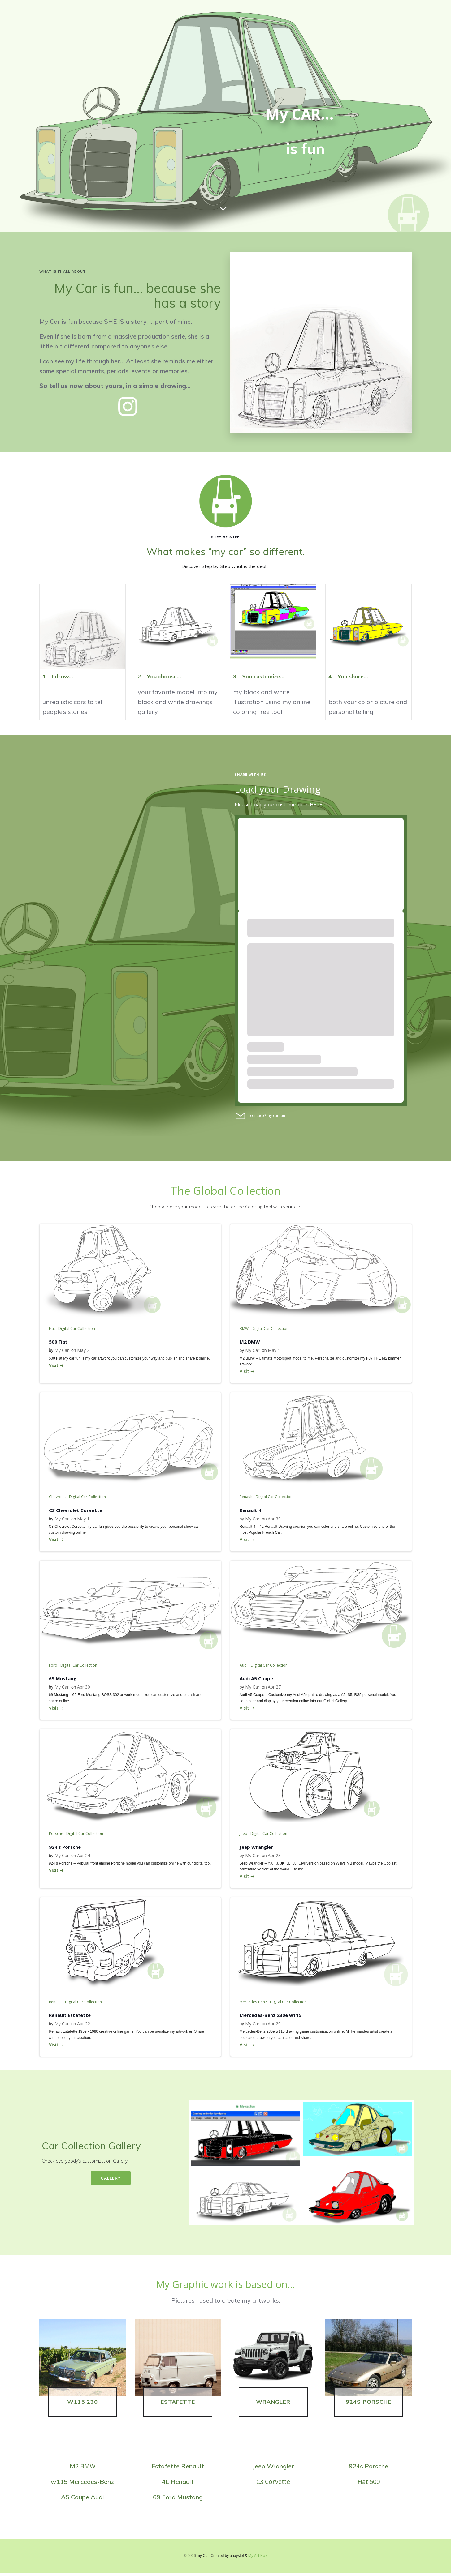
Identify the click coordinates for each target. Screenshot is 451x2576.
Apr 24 (83, 1857)
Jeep (243, 1835)
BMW (244, 1329)
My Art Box (257, 2558)
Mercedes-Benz (253, 2003)
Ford (53, 1666)
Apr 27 (274, 1688)
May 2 (83, 1351)
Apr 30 (274, 1520)
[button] (321, 342)
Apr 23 (274, 1857)
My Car (61, 1351)
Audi (244, 1666)
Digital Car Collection (76, 1329)
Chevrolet (57, 1498)
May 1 (274, 1351)
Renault (246, 1498)
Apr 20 (274, 2025)
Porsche (56, 1835)
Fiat (52, 1329)
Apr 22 (83, 2025)
